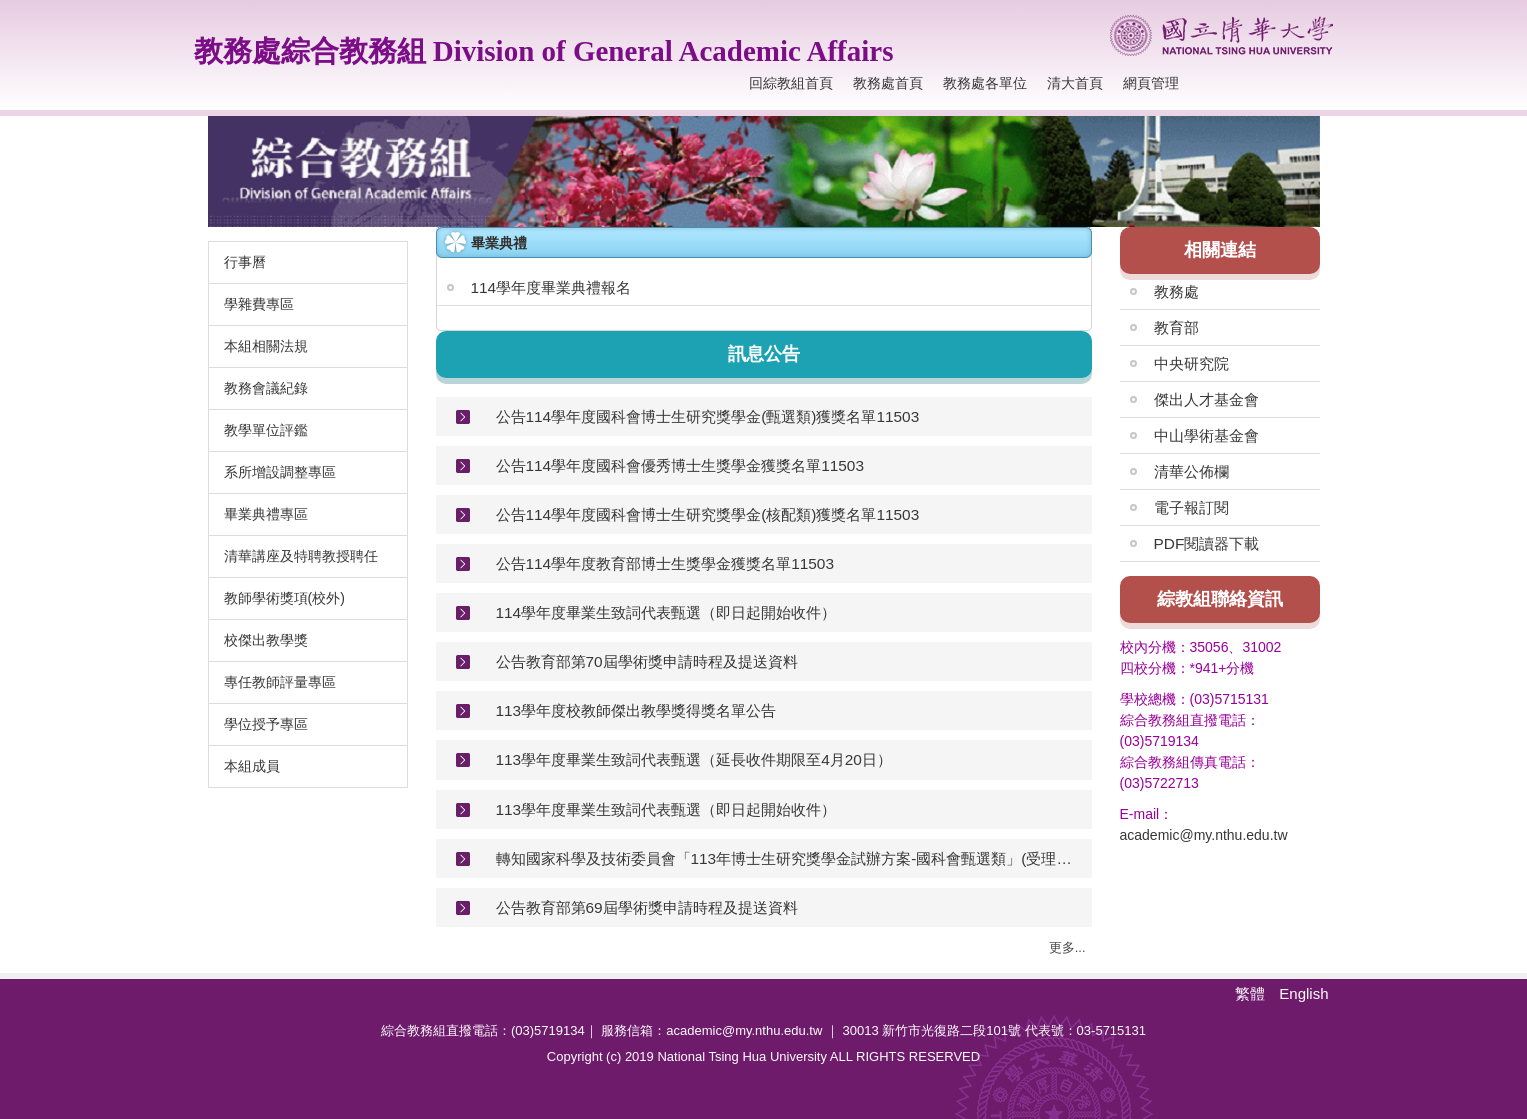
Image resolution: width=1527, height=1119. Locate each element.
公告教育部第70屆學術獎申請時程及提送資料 (647, 661)
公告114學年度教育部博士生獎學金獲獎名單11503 (665, 563)
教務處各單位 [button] (985, 83)
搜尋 (1314, 83)
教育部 (1176, 327)
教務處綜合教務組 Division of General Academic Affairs (544, 51)
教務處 (1176, 291)
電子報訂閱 (1191, 507)
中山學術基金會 (1206, 435)
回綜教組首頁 (791, 83)
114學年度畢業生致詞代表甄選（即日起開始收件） (666, 612)
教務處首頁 (888, 83)
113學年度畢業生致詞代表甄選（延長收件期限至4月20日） (694, 759)
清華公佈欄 (1191, 471)
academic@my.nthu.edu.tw (1204, 835)
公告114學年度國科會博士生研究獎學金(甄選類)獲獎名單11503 (708, 416)
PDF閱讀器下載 (1207, 543)
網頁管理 (1151, 83)
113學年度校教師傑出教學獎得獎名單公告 (636, 710)
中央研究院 (1191, 363)
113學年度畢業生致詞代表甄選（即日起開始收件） (666, 809)
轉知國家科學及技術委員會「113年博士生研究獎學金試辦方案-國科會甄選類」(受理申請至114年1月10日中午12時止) (786, 858)
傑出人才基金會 (1206, 399)
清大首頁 (1075, 83)
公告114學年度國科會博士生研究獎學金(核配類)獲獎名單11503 (708, 514)
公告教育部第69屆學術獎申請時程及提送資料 (647, 907)
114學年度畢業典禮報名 (551, 287)
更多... (1067, 947)
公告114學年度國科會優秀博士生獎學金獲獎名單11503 (680, 465)
